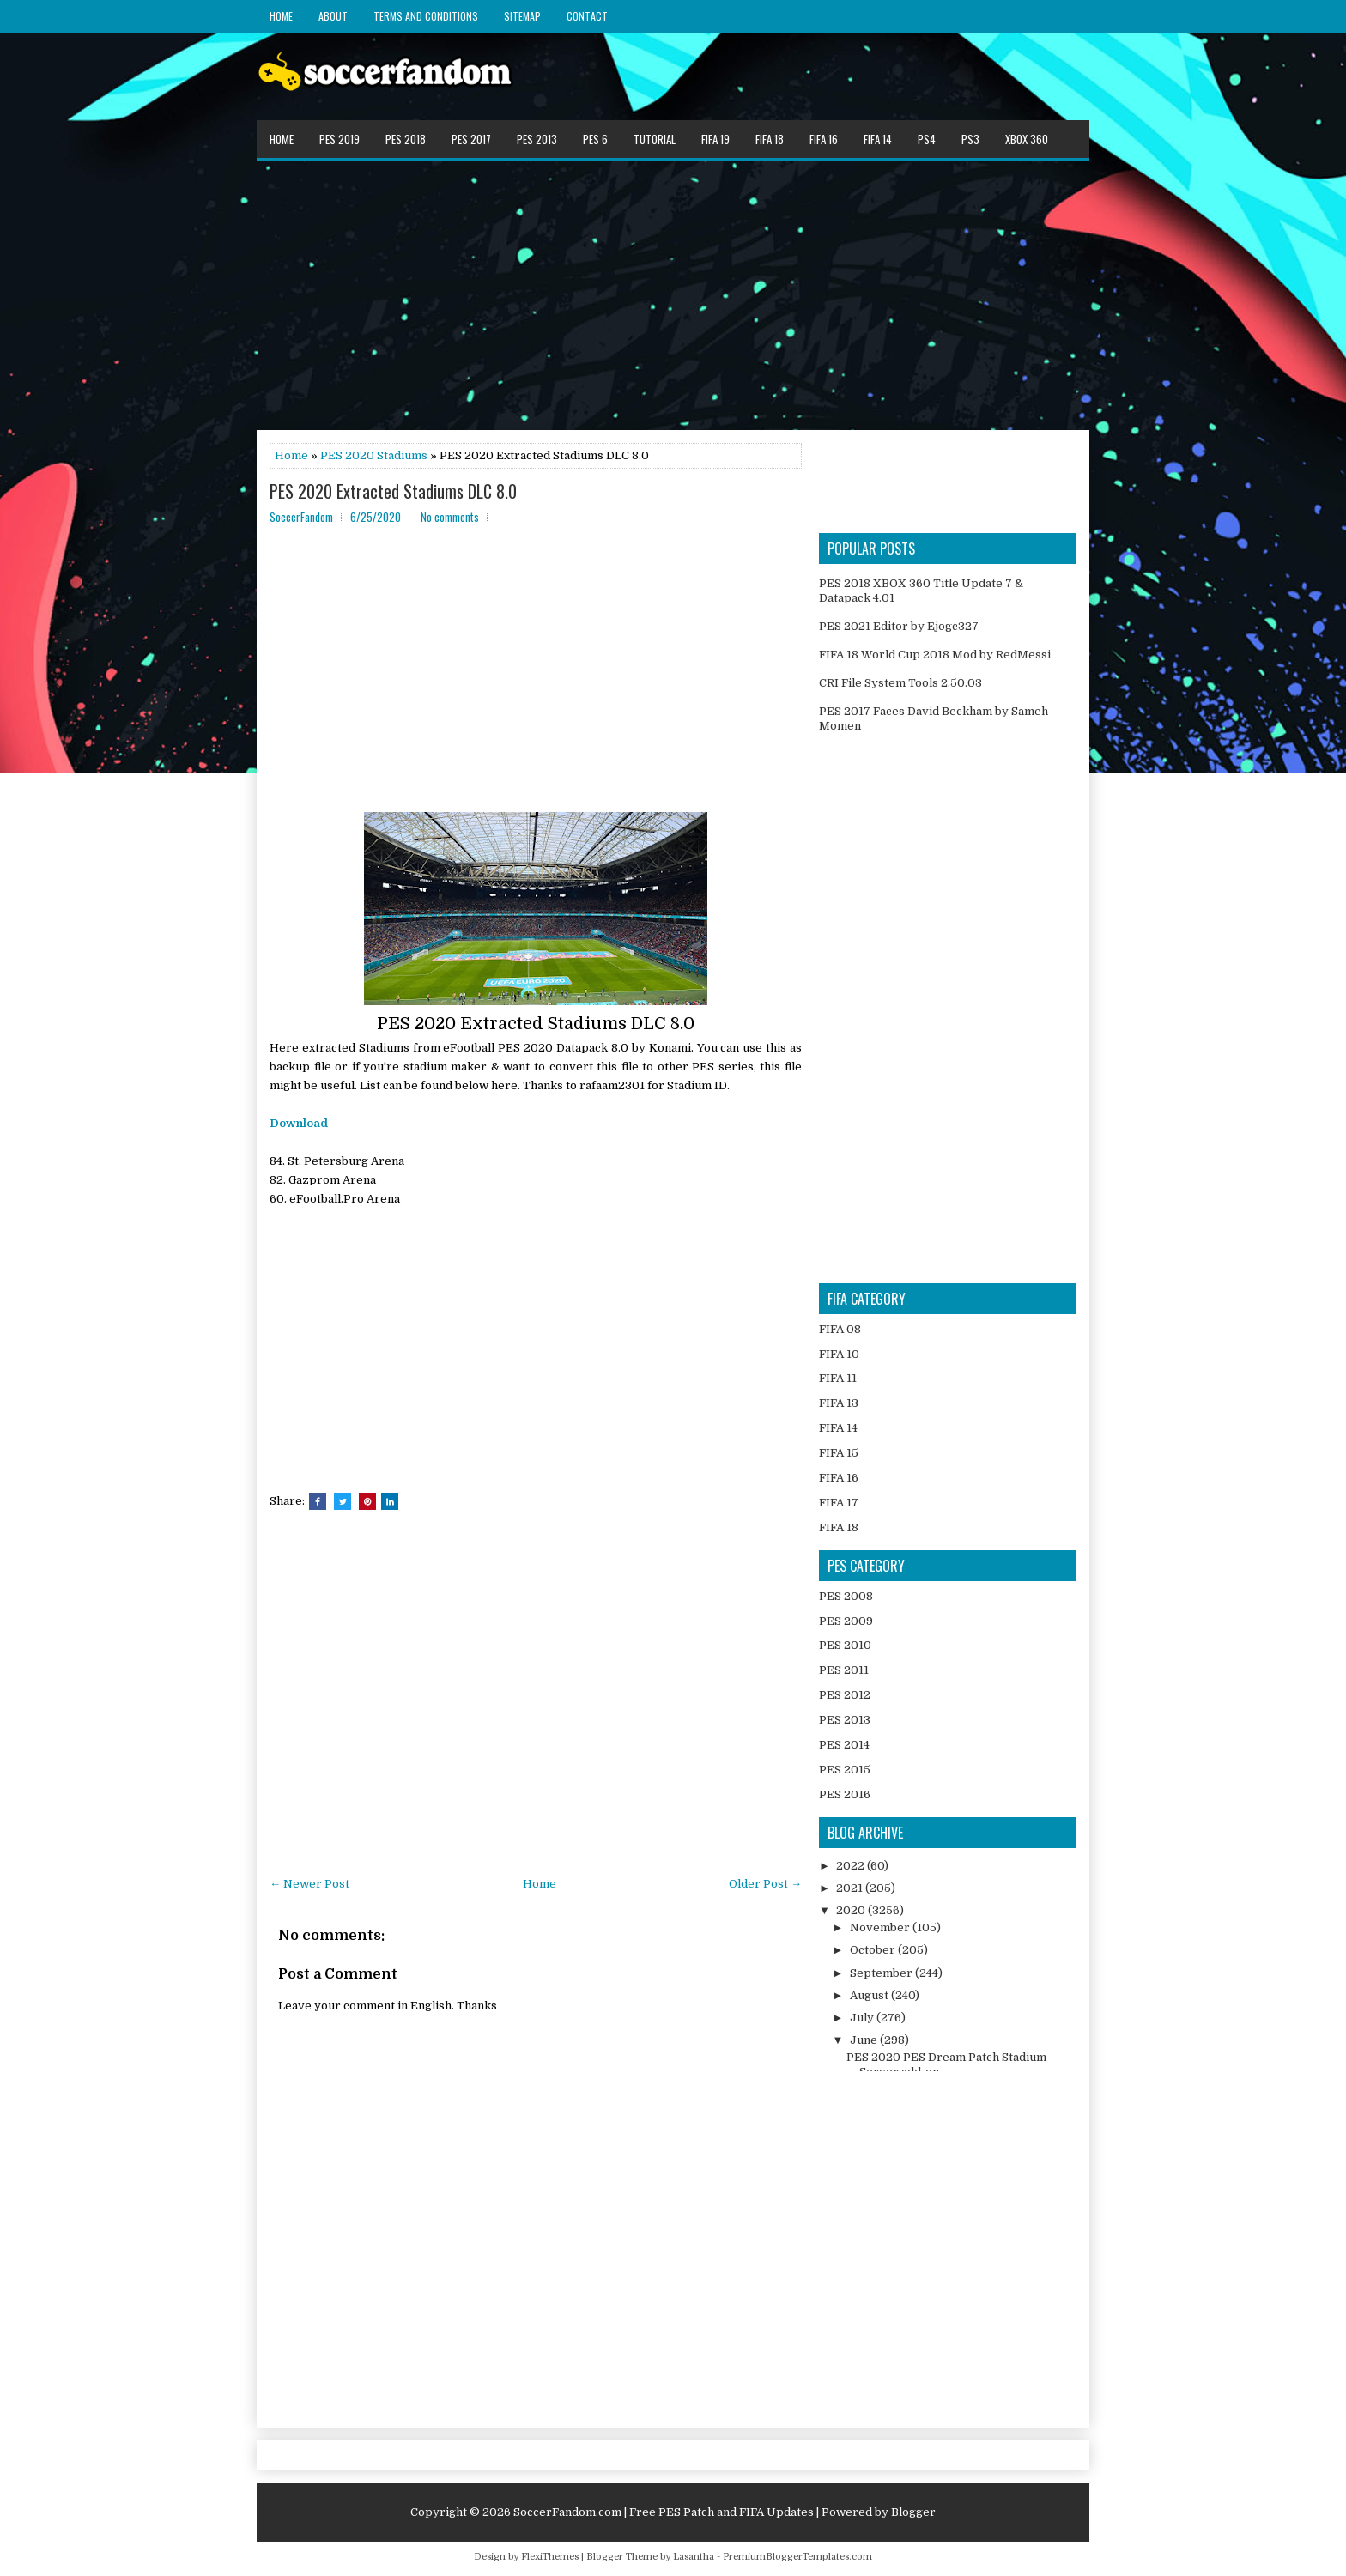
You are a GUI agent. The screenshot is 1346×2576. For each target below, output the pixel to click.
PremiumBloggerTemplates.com (797, 2556)
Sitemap (522, 16)
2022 (851, 1865)
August (870, 1995)
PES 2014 (844, 1744)
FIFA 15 (838, 1452)
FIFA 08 (840, 1329)
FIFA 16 (823, 139)
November (881, 1927)
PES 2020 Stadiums (373, 455)
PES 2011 (844, 1670)
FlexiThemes (550, 2556)
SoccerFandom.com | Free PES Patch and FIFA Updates (663, 2512)
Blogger (913, 2512)
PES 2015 (844, 1769)
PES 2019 (339, 139)
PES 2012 (844, 1694)
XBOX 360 (1026, 139)
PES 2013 (537, 139)
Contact (587, 16)
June (865, 2040)
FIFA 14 (878, 139)
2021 (850, 1888)
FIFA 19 (715, 139)
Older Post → (765, 1883)
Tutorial (655, 139)
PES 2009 (846, 1621)
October (874, 1949)
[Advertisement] (673, 294)
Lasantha (693, 2556)
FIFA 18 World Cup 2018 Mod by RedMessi (935, 654)
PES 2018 (405, 139)
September (882, 1973)
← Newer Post (309, 1883)
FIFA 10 (839, 1354)
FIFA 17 (838, 1502)
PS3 (970, 139)
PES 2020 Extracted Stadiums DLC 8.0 (393, 491)
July (863, 2017)
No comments (450, 516)
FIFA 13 (838, 1403)
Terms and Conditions (425, 16)
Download (299, 1123)
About (333, 16)
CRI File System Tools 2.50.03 (900, 682)
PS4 (927, 139)
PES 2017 (471, 139)
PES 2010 (845, 1645)
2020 (852, 1910)
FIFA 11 (838, 1378)
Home (281, 16)
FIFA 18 (769, 139)
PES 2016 (844, 1794)
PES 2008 (846, 1596)
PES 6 (595, 139)
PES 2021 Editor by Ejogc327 (899, 626)
